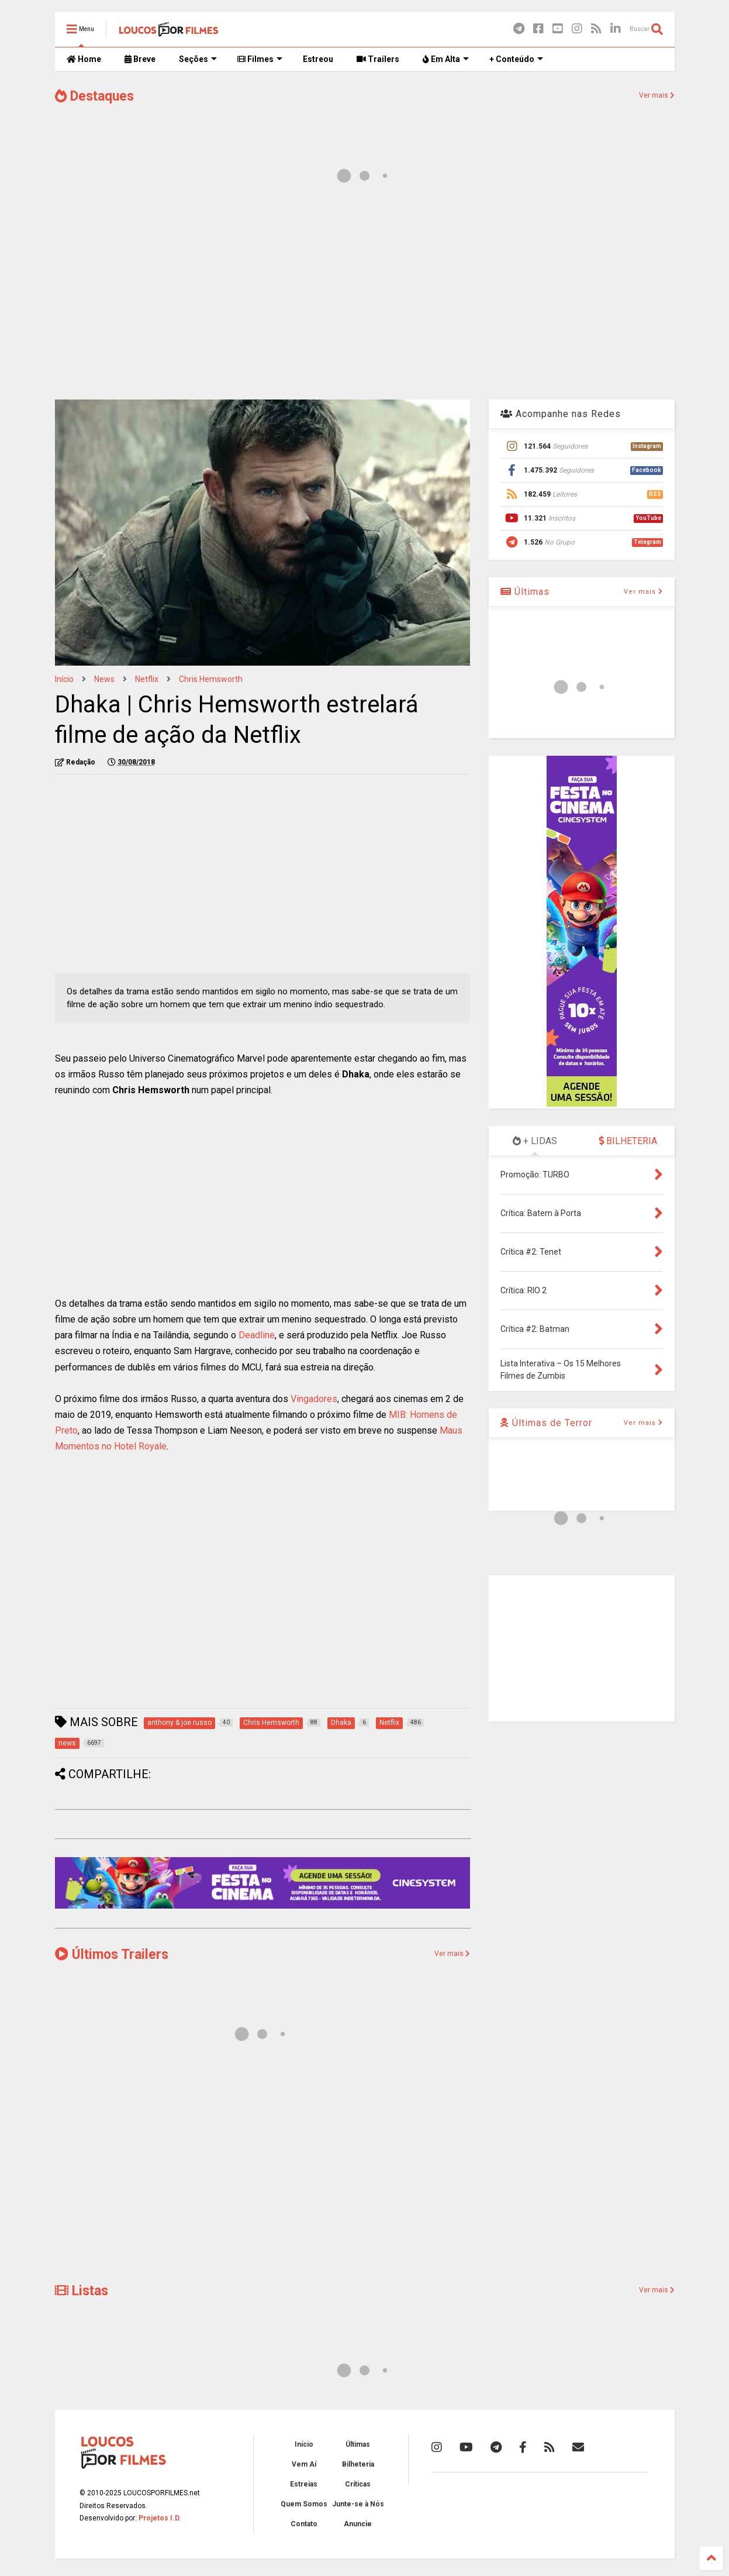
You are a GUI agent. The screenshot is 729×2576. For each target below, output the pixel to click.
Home (84, 59)
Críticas (358, 2484)
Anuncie (358, 2524)
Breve (140, 59)
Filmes (259, 59)
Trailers (378, 59)
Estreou (318, 59)
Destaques (94, 96)
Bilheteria (358, 2464)
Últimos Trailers (111, 1954)
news (104, 679)
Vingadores (314, 1398)
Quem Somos (304, 2504)
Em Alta (446, 59)
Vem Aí (304, 2464)
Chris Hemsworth (211, 679)
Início (64, 679)
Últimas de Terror (546, 1422)
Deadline (257, 1335)
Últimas (525, 591)
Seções (198, 59)
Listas (81, 2291)
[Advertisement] (365, 297)
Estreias (303, 2484)
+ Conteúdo (516, 59)
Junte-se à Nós (358, 2504)
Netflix (146, 679)
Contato (304, 2524)
